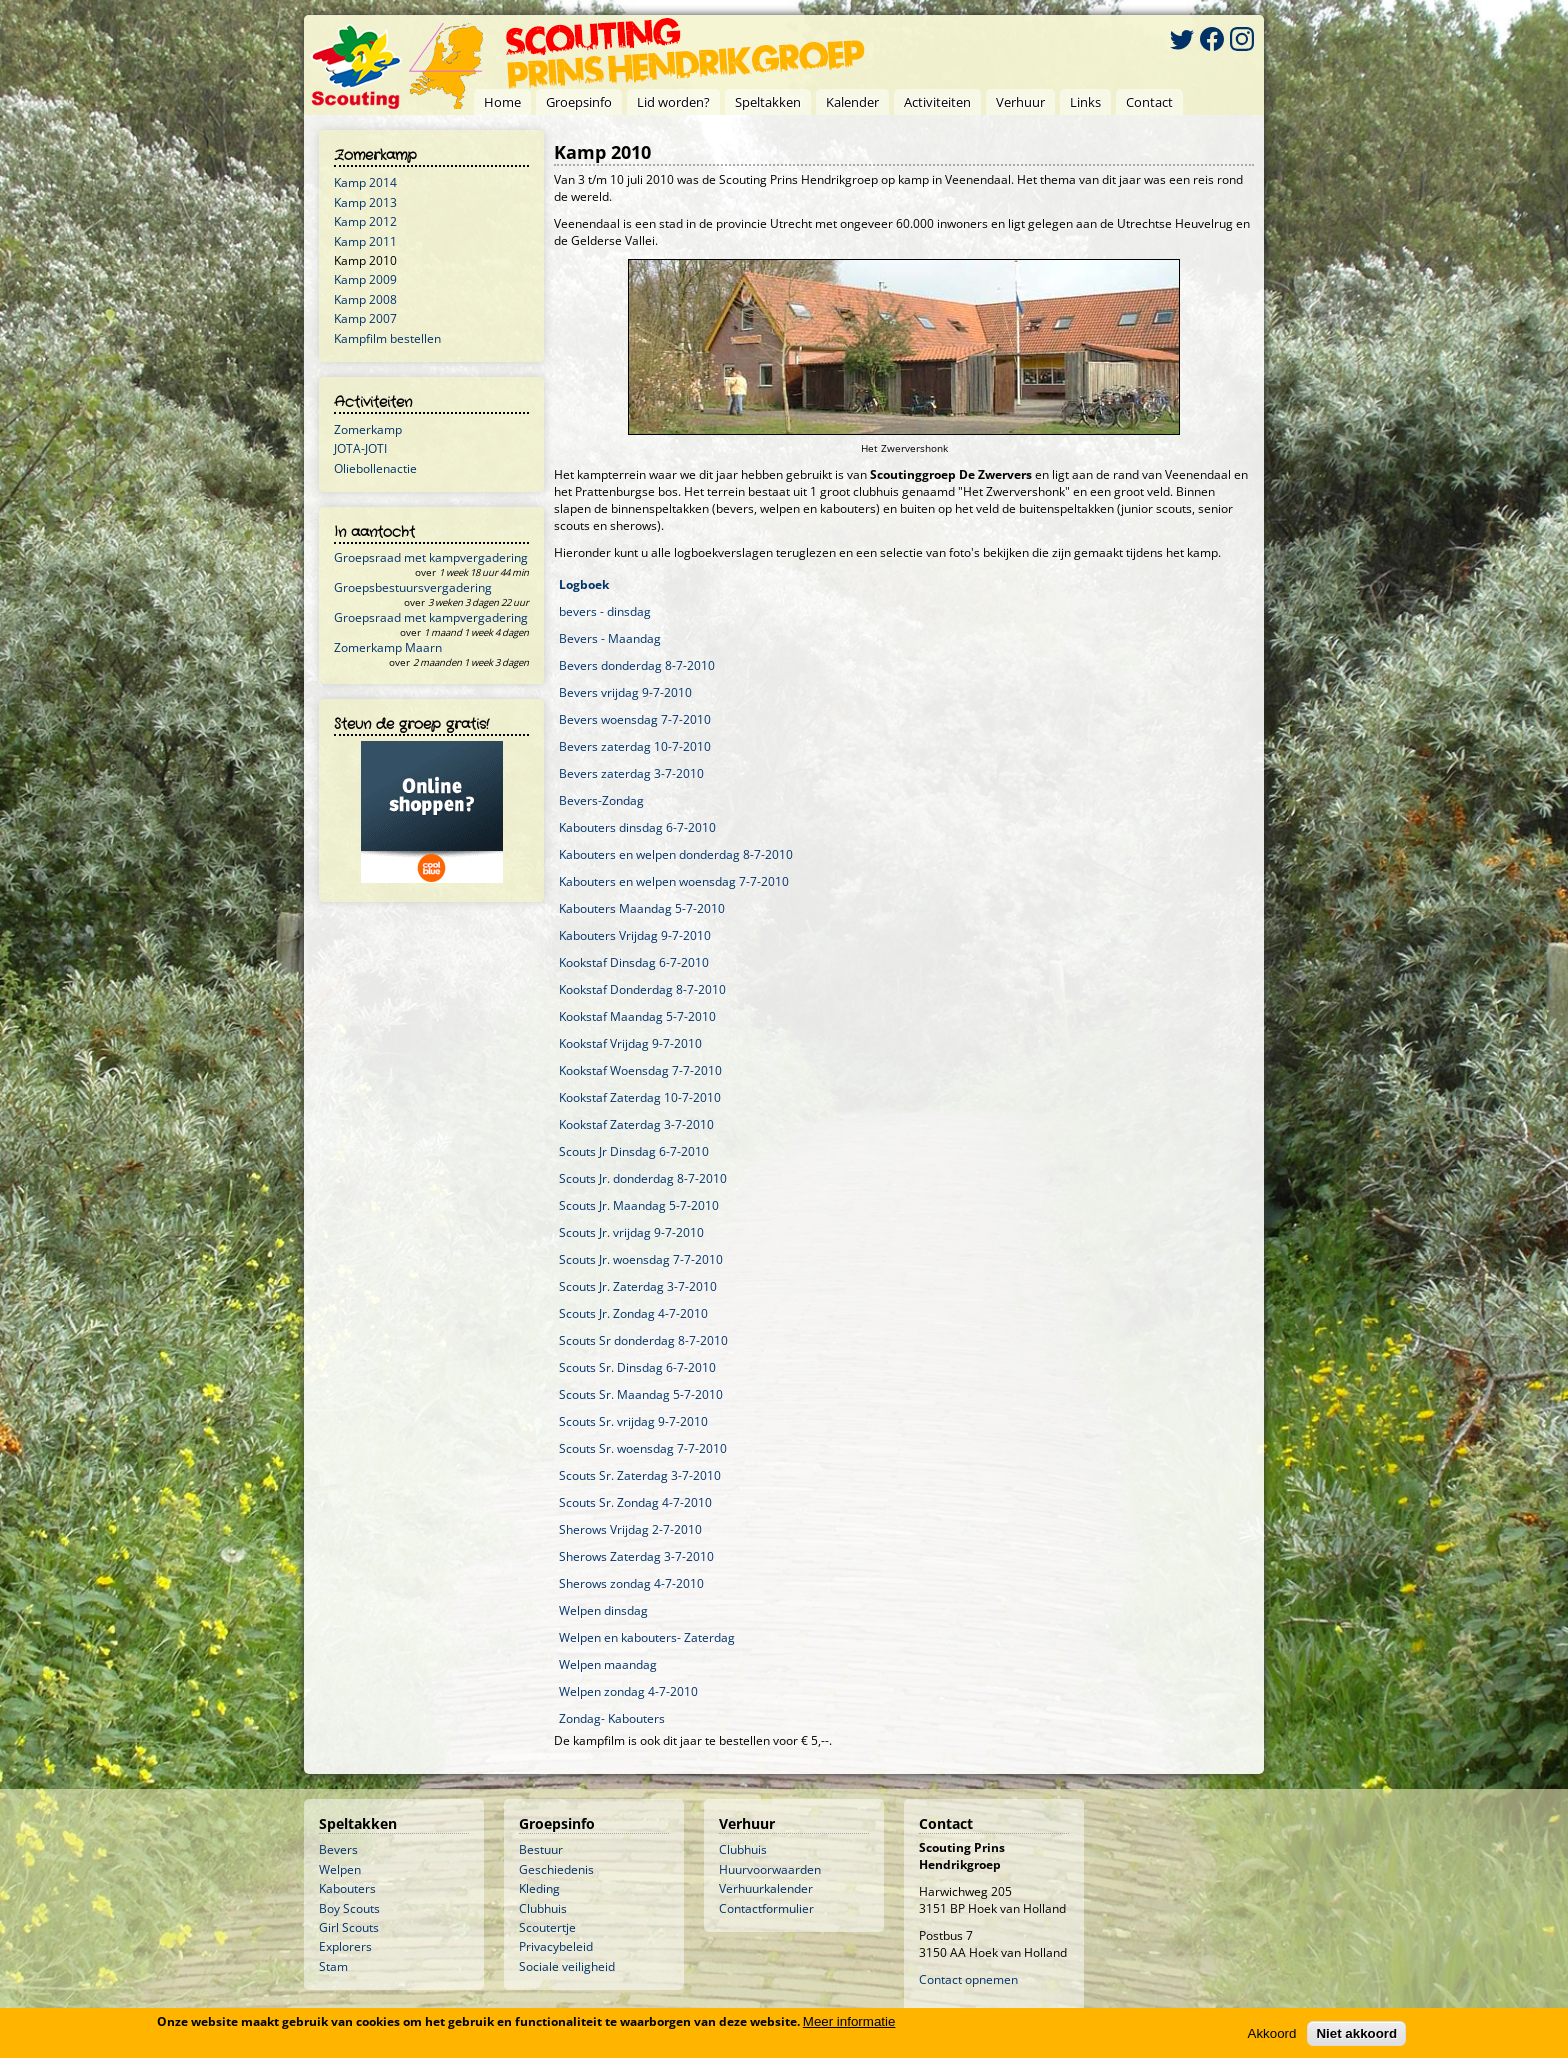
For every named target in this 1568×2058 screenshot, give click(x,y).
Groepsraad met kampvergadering (431, 557)
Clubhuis (543, 1908)
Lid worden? (673, 102)
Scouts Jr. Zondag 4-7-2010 (633, 1313)
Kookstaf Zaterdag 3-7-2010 (636, 1124)
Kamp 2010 (365, 260)
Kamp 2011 (365, 241)
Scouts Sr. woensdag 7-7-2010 (643, 1448)
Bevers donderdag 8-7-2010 (637, 665)
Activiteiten (937, 102)
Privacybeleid (556, 1946)
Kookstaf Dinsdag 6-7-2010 (634, 962)
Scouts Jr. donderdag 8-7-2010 (643, 1178)
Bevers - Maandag (610, 638)
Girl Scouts (349, 1927)
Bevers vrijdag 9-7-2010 (625, 692)
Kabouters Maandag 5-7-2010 (642, 908)
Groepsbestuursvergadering (413, 587)
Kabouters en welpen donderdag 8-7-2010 (676, 854)
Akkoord (1272, 2033)
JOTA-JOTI (360, 448)
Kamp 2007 (365, 318)
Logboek (584, 584)
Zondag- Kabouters (612, 1718)
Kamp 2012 (365, 221)
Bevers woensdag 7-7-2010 (635, 719)
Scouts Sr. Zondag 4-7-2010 (635, 1502)
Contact (1149, 102)
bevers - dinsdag (605, 611)
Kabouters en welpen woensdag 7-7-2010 (674, 881)
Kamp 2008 (365, 299)
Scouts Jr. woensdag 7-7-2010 (641, 1259)
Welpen (340, 1869)
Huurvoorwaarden (770, 1869)
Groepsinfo (579, 102)
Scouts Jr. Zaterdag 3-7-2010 (638, 1286)
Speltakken (768, 102)
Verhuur (1020, 102)
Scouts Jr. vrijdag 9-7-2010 (631, 1232)
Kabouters (347, 1888)
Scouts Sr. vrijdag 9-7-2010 (633, 1421)
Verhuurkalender (766, 1888)
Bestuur (541, 1849)
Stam (333, 1966)
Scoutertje (547, 1927)
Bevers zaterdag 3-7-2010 (631, 773)
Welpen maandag (608, 1664)
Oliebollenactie (375, 468)
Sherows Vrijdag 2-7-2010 (630, 1529)
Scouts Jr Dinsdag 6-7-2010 (634, 1151)
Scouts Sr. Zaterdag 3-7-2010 (640, 1475)
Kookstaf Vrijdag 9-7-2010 (630, 1043)
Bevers (338, 1849)
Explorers (345, 1946)
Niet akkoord (1356, 2033)
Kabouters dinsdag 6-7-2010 (637, 827)
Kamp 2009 (365, 279)
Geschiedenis (556, 1869)
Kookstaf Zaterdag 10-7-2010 (640, 1097)
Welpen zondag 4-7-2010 (628, 1691)
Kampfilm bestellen (387, 338)
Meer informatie (849, 2021)
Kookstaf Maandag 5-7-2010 (637, 1016)
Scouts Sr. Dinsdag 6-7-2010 (637, 1367)
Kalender (852, 102)
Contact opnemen (968, 1979)
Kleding (539, 1888)
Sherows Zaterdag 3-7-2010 (636, 1556)
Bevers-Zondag (601, 800)
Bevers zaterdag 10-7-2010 (635, 746)
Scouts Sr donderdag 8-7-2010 (643, 1340)
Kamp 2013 (365, 202)
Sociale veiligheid (567, 1966)
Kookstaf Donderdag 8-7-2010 (642, 989)
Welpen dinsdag (603, 1610)
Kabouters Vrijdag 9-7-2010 (635, 935)
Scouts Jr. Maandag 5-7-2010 (639, 1205)
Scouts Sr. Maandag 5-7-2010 (641, 1394)
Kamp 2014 (365, 182)
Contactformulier (766, 1908)
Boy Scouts (349, 1908)
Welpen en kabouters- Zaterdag (647, 1637)
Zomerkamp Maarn (388, 647)
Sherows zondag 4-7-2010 (631, 1583)
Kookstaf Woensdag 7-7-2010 (640, 1070)
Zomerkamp (368, 429)
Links (1085, 102)
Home (502, 102)
